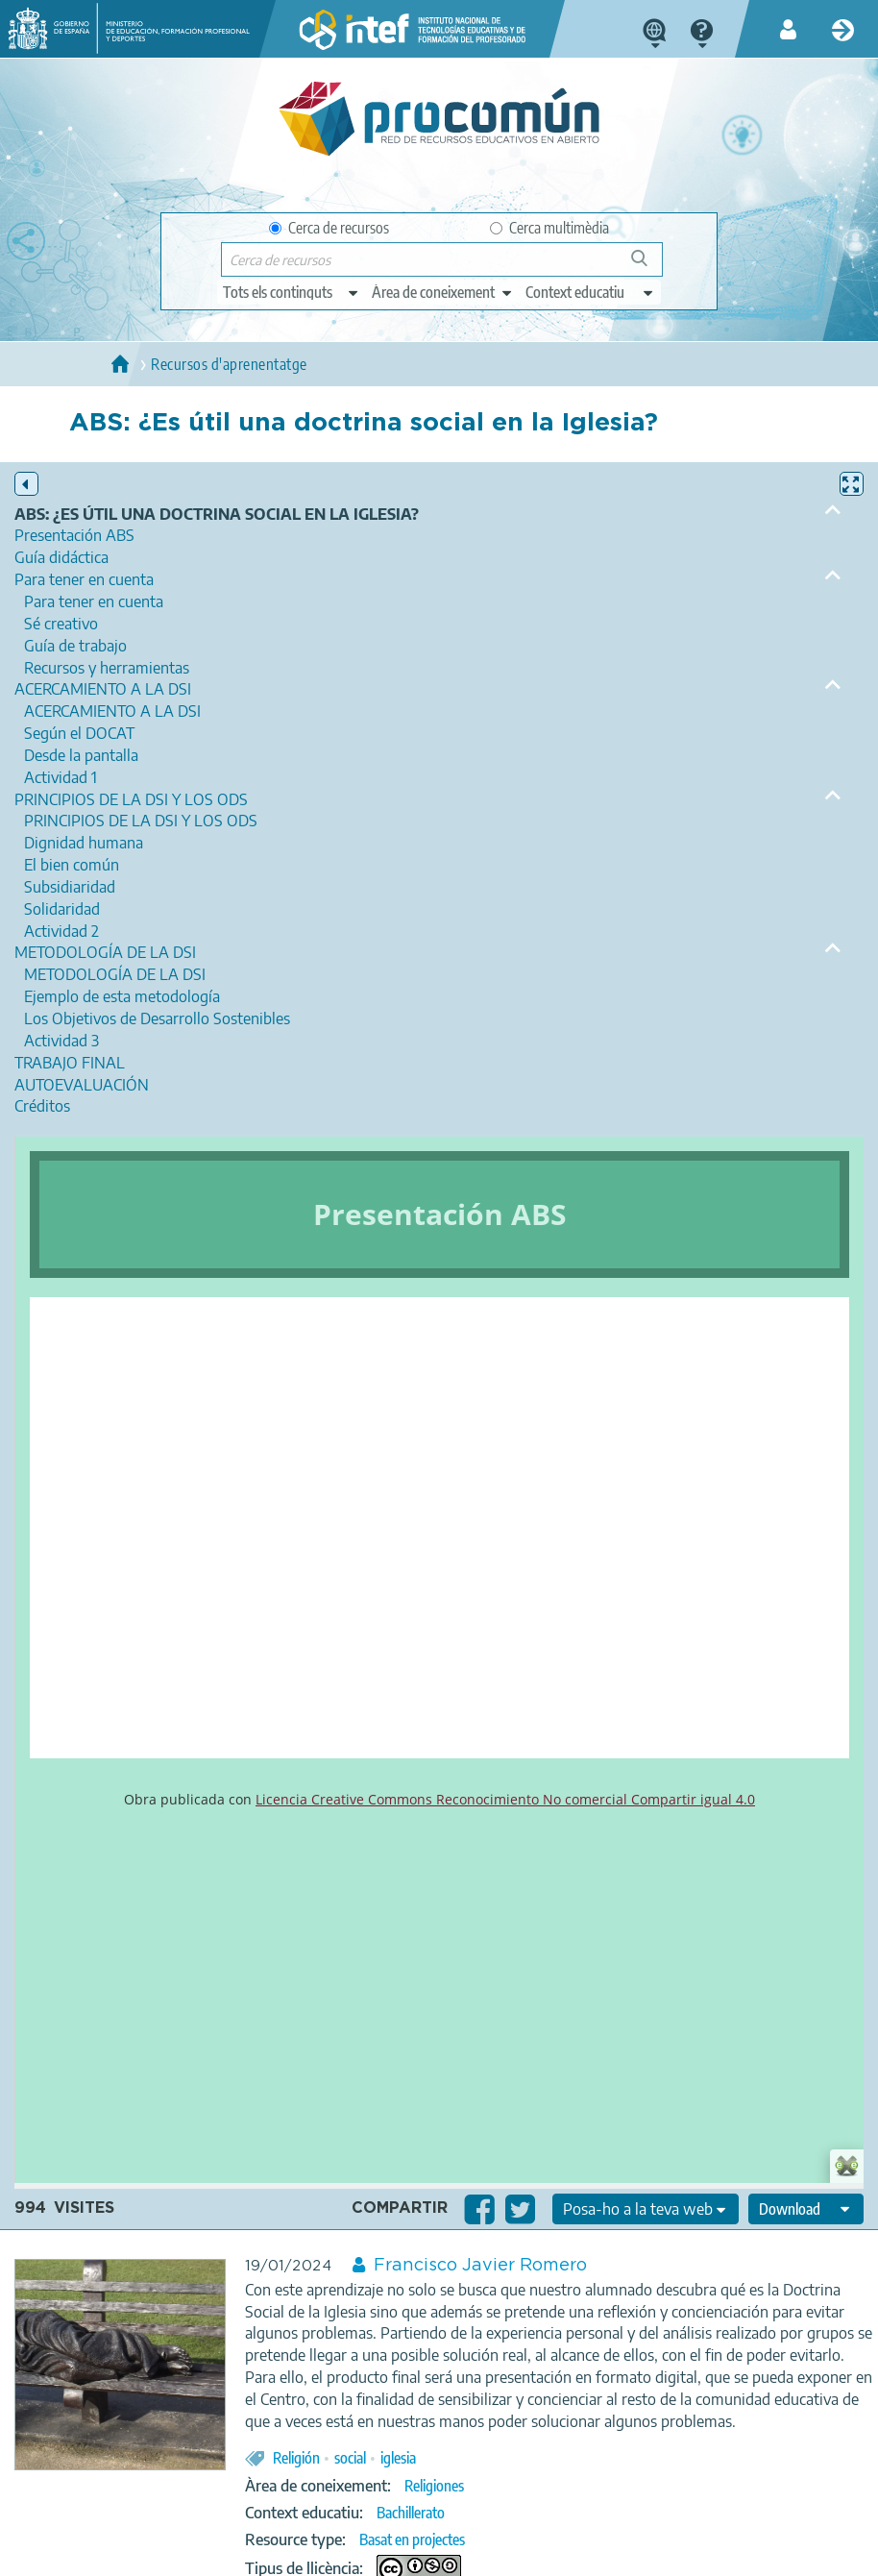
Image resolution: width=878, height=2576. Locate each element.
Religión (296, 2457)
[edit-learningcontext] (590, 292)
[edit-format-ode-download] (806, 2209)
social (350, 2457)
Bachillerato (411, 2512)
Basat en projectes (412, 2539)
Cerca (647, 265)
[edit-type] (291, 292)
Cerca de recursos (329, 227)
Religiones (434, 2485)
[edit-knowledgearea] (443, 292)
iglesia (398, 2457)
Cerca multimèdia (549, 227)
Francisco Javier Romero (480, 2265)
